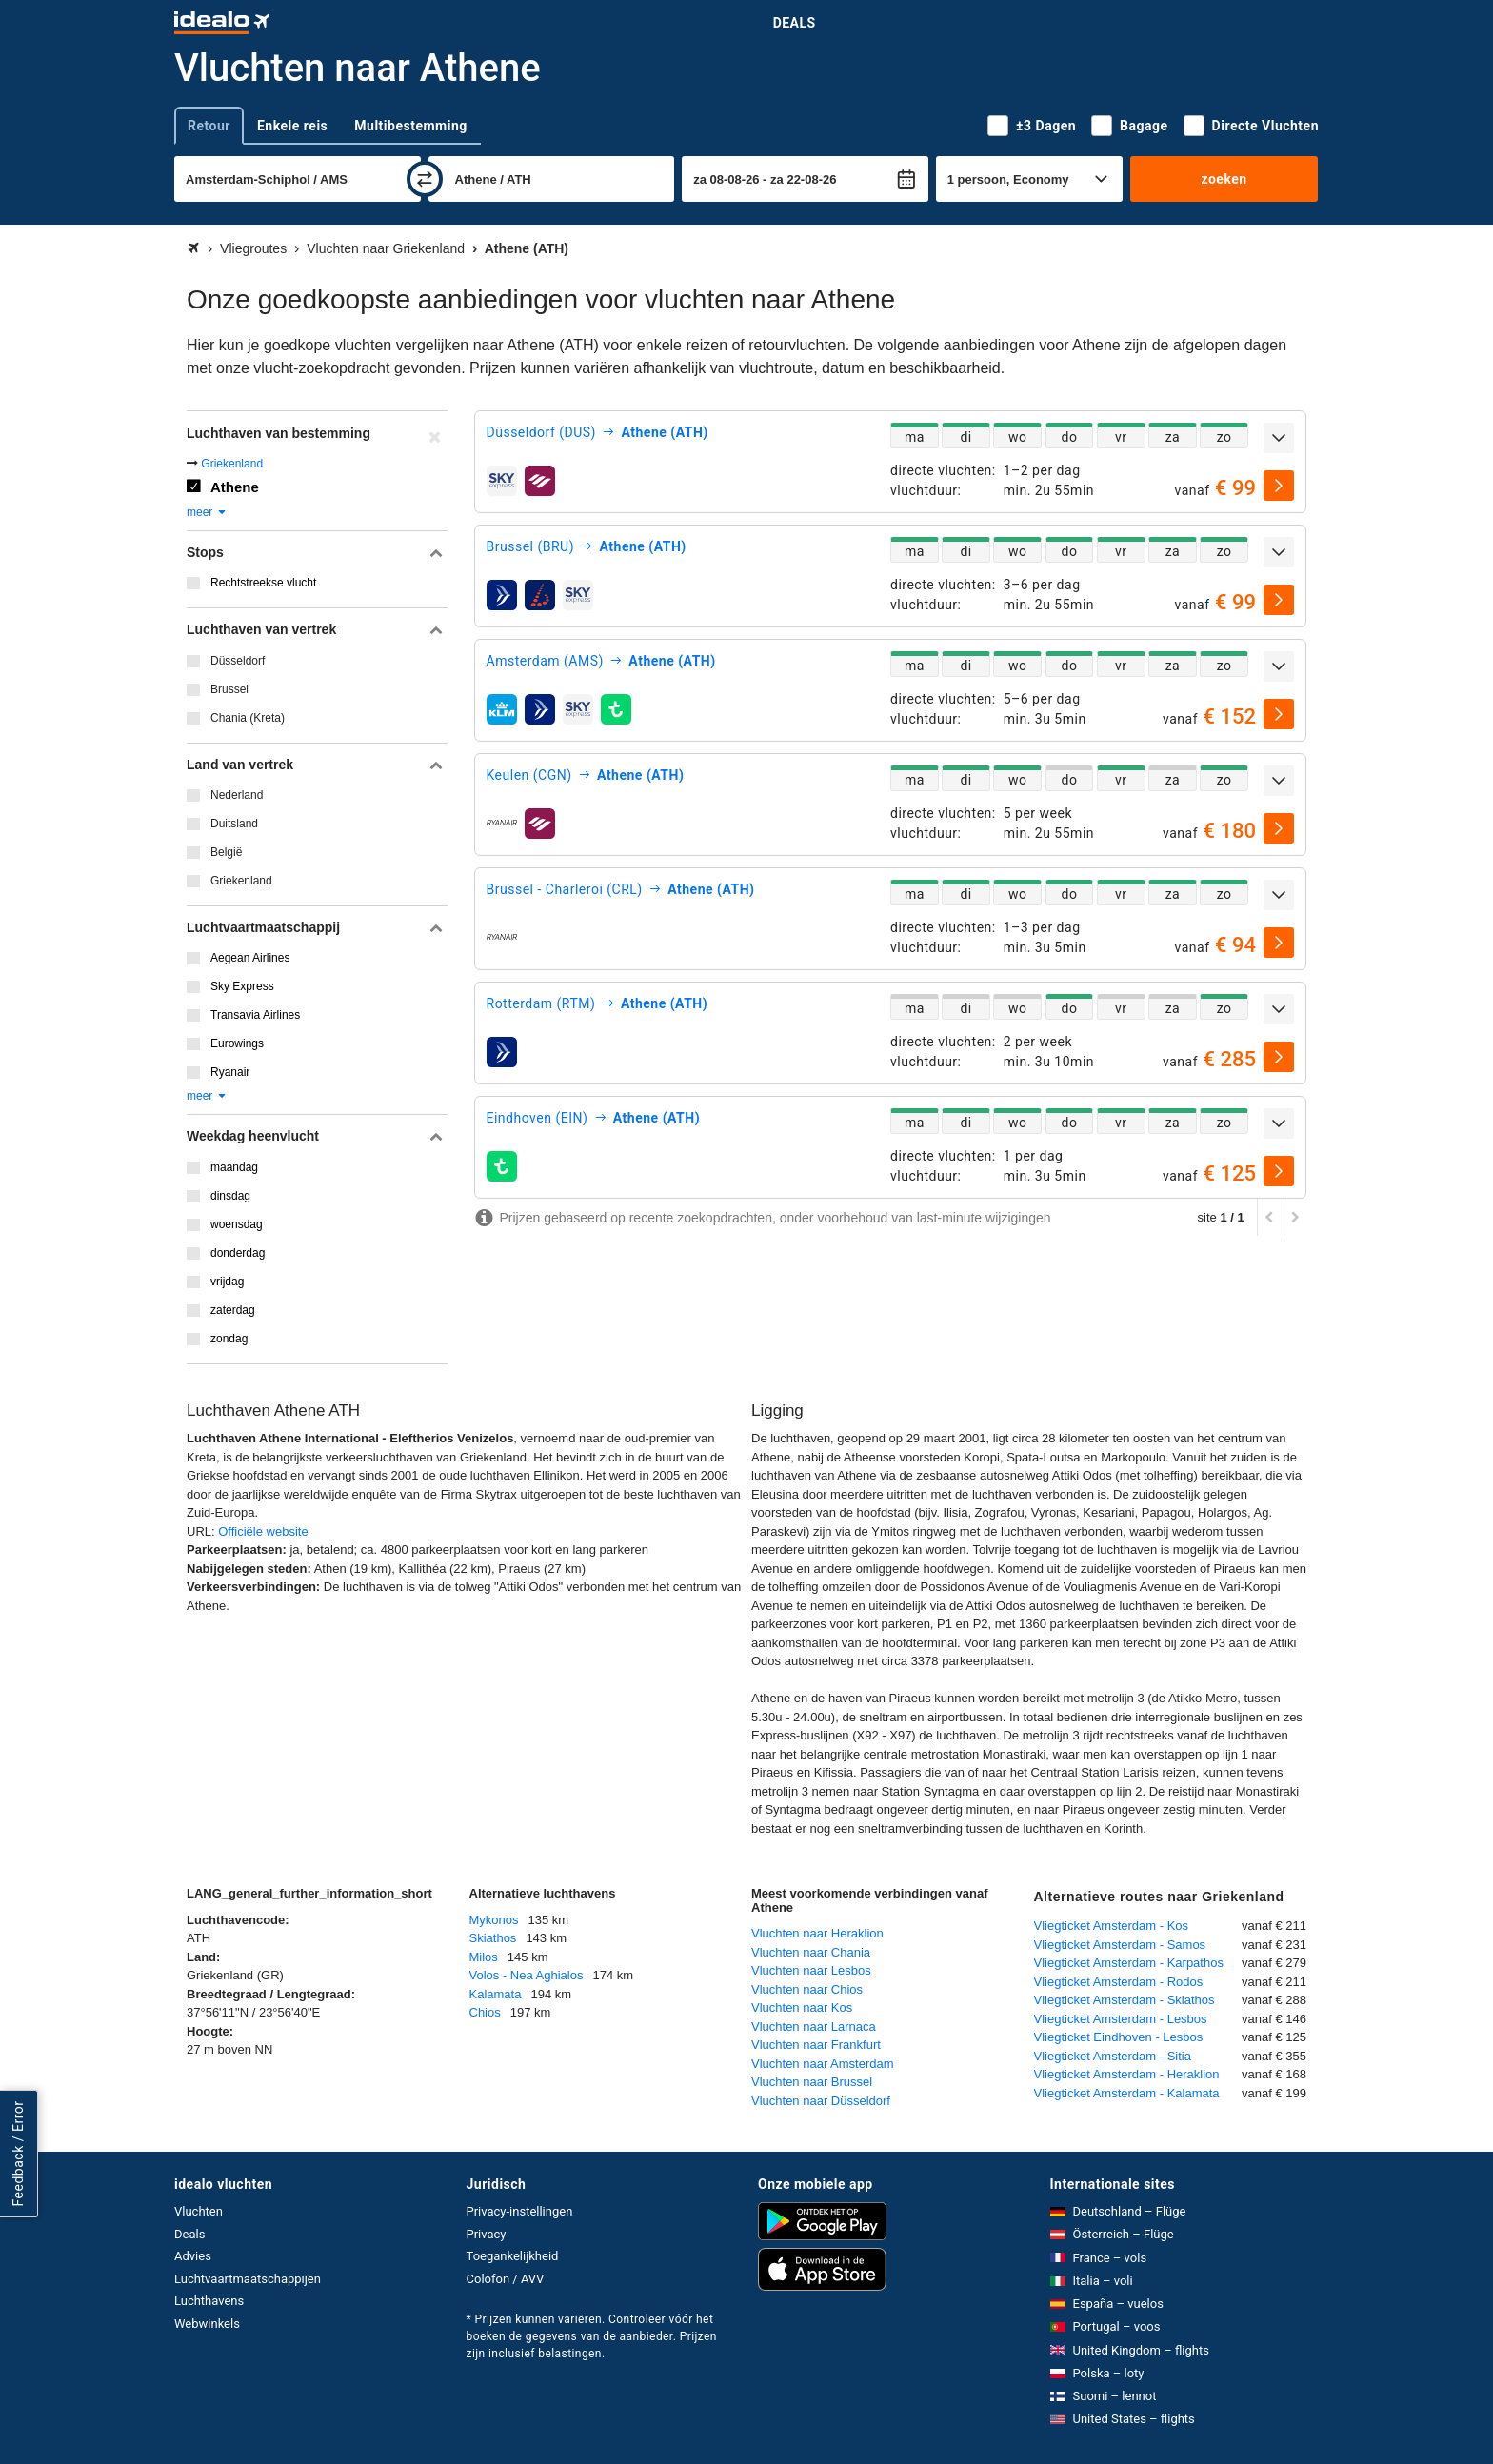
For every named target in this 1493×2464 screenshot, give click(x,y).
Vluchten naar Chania (810, 1952)
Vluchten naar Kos (801, 2007)
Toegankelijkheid (513, 2256)
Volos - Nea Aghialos (526, 1975)
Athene (234, 487)
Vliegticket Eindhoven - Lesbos (1119, 2037)
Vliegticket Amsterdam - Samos (1120, 1944)
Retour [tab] (209, 125)
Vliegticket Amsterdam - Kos (1111, 1925)
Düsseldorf (237, 660)
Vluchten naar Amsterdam (822, 2064)
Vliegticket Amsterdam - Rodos (1119, 1982)
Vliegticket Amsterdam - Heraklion (1127, 2074)
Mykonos (494, 1920)
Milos (483, 1957)
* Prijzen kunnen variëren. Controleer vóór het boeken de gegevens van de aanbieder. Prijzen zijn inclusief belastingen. (592, 2336)
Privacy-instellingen (520, 2211)
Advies (192, 2256)
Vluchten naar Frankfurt (816, 2044)
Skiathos (493, 1938)
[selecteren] (1279, 485)
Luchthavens (209, 2301)
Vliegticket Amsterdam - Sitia (1112, 2056)
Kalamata (495, 1994)
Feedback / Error (18, 2154)
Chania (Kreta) (247, 718)
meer (207, 512)
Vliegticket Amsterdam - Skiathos (1124, 2000)
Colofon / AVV (506, 2279)
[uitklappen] (1279, 438)
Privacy (487, 2234)
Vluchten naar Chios (807, 1989)
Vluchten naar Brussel (811, 2082)
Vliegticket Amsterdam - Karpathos (1129, 1963)
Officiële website (263, 1531)
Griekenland (232, 463)
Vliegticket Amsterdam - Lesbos (1120, 2019)
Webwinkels (207, 2323)
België (226, 852)
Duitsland (234, 823)
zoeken (1223, 179)
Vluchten (198, 2211)
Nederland (236, 795)
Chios (485, 2012)
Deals (794, 22)
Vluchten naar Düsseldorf (820, 2101)
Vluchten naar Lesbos (811, 1970)
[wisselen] (425, 179)
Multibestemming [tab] (410, 125)
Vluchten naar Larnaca (813, 2026)
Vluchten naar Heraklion (817, 1933)
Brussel (229, 689)
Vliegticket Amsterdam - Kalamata (1127, 2093)
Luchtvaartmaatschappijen (247, 2279)
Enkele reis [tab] (292, 125)
